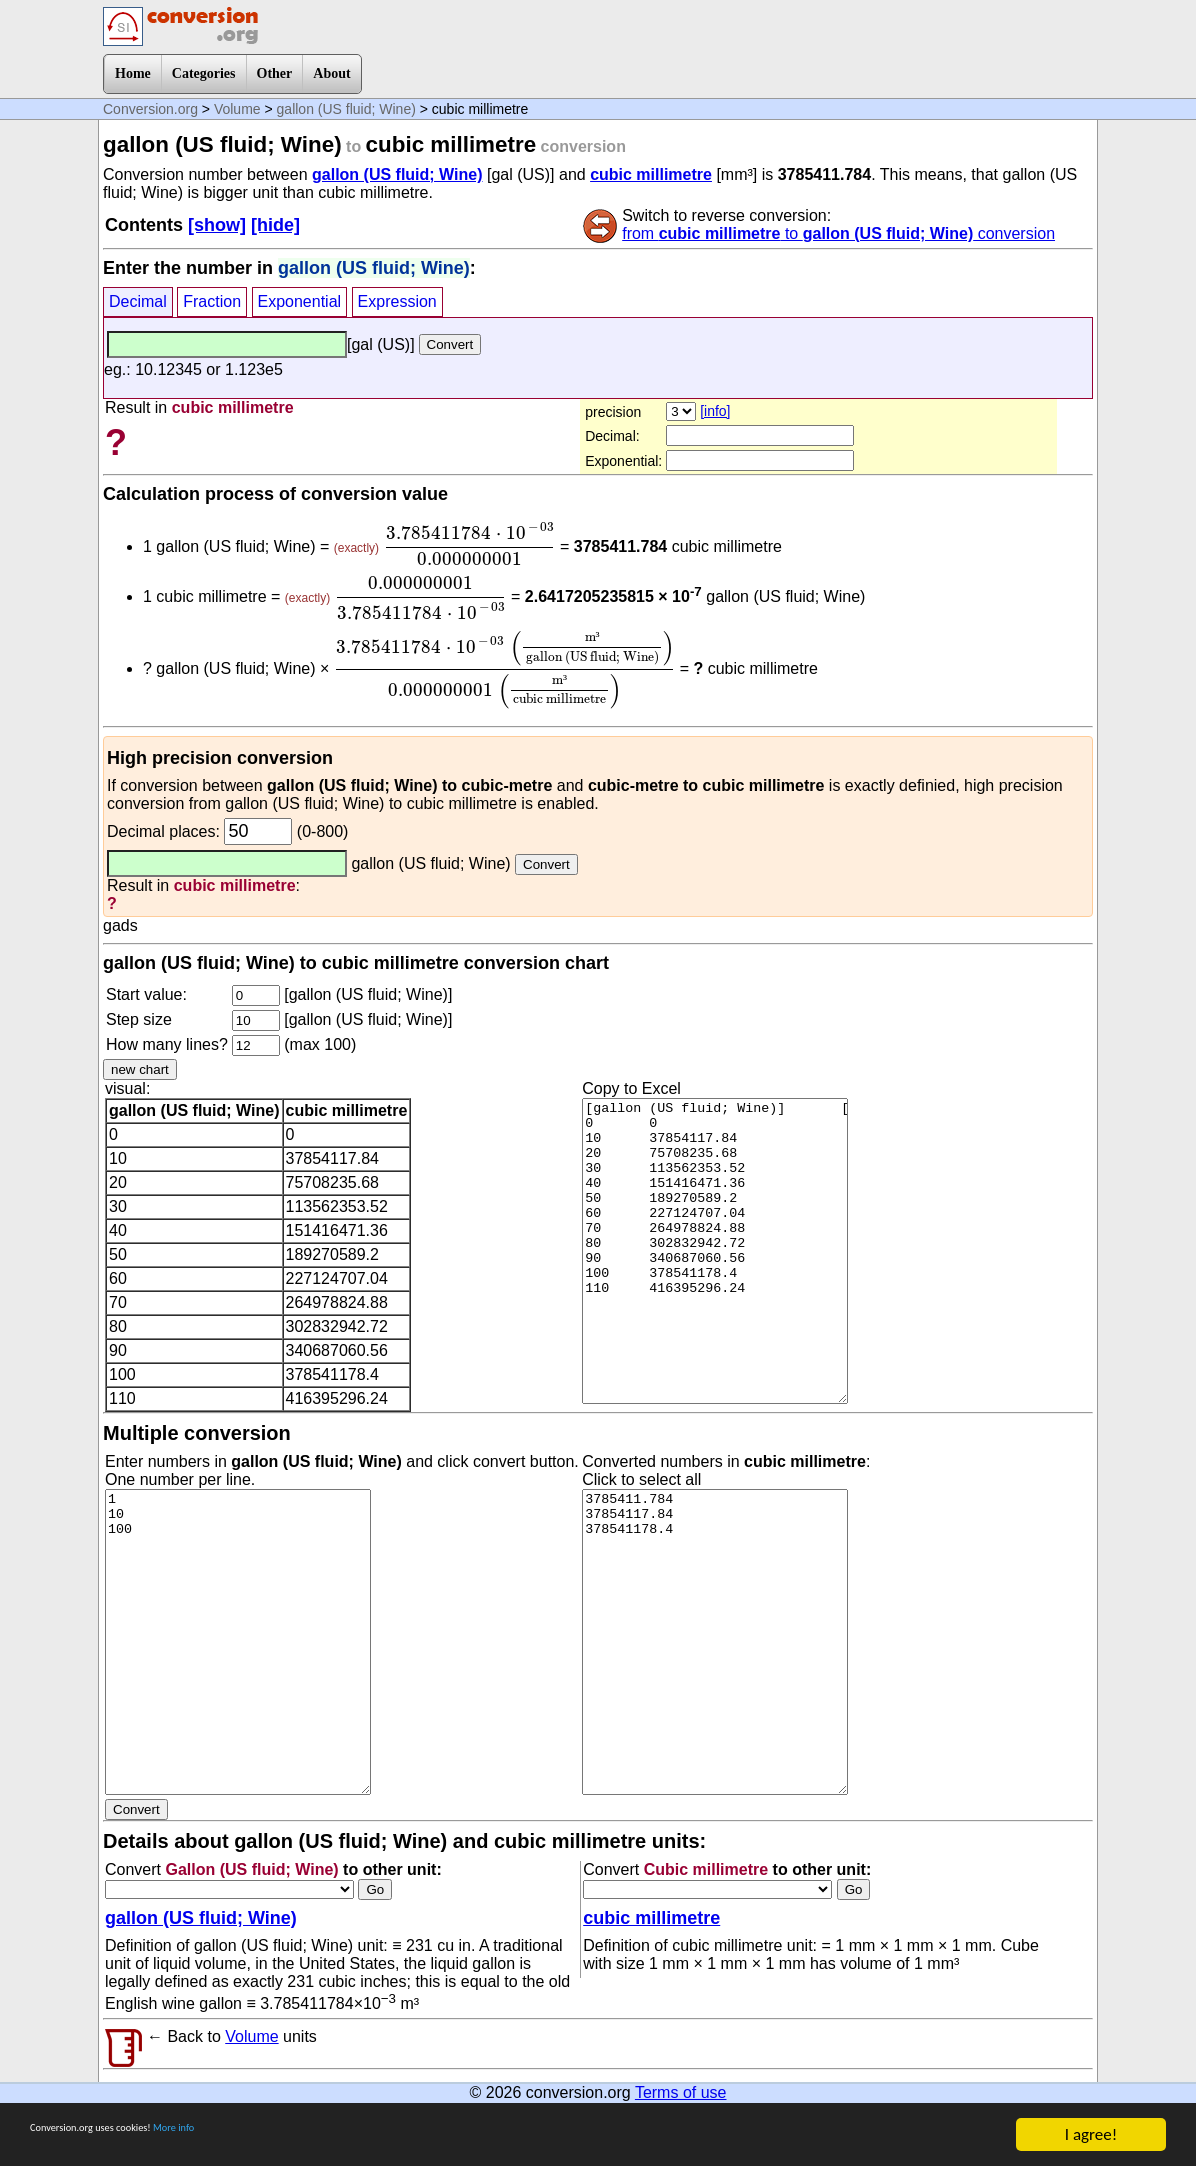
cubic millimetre (651, 174)
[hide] (275, 225)
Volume (237, 109)
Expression (397, 301)
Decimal (138, 301)
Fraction (212, 301)
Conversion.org (150, 109)
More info (267, 2136)
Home (133, 73)
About (331, 73)
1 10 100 (238, 1642)
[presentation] (470, 544)
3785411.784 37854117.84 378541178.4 (715, 1642)
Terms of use (681, 2092)
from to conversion (838, 233)
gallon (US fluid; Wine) (346, 109)
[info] (715, 411)
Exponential (300, 301)
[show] (217, 225)
